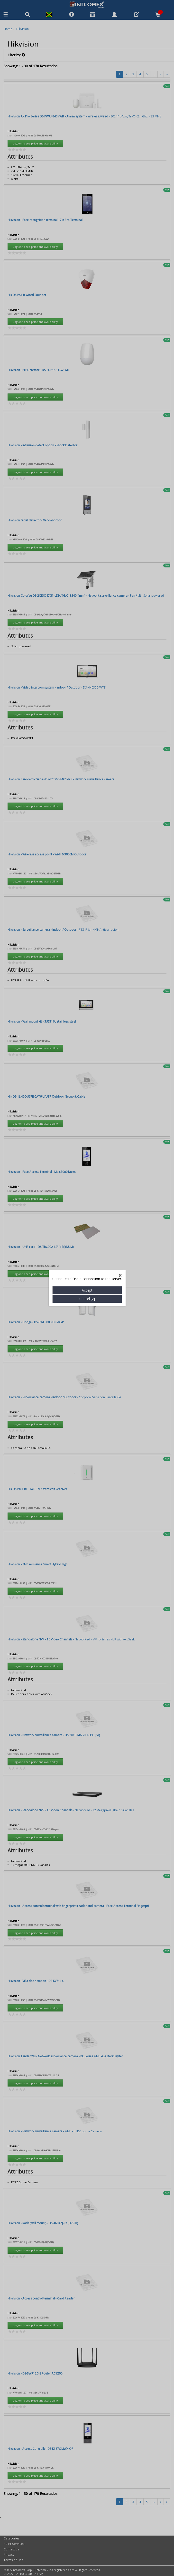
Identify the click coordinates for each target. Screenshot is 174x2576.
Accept (87, 605)
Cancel (87, 614)
